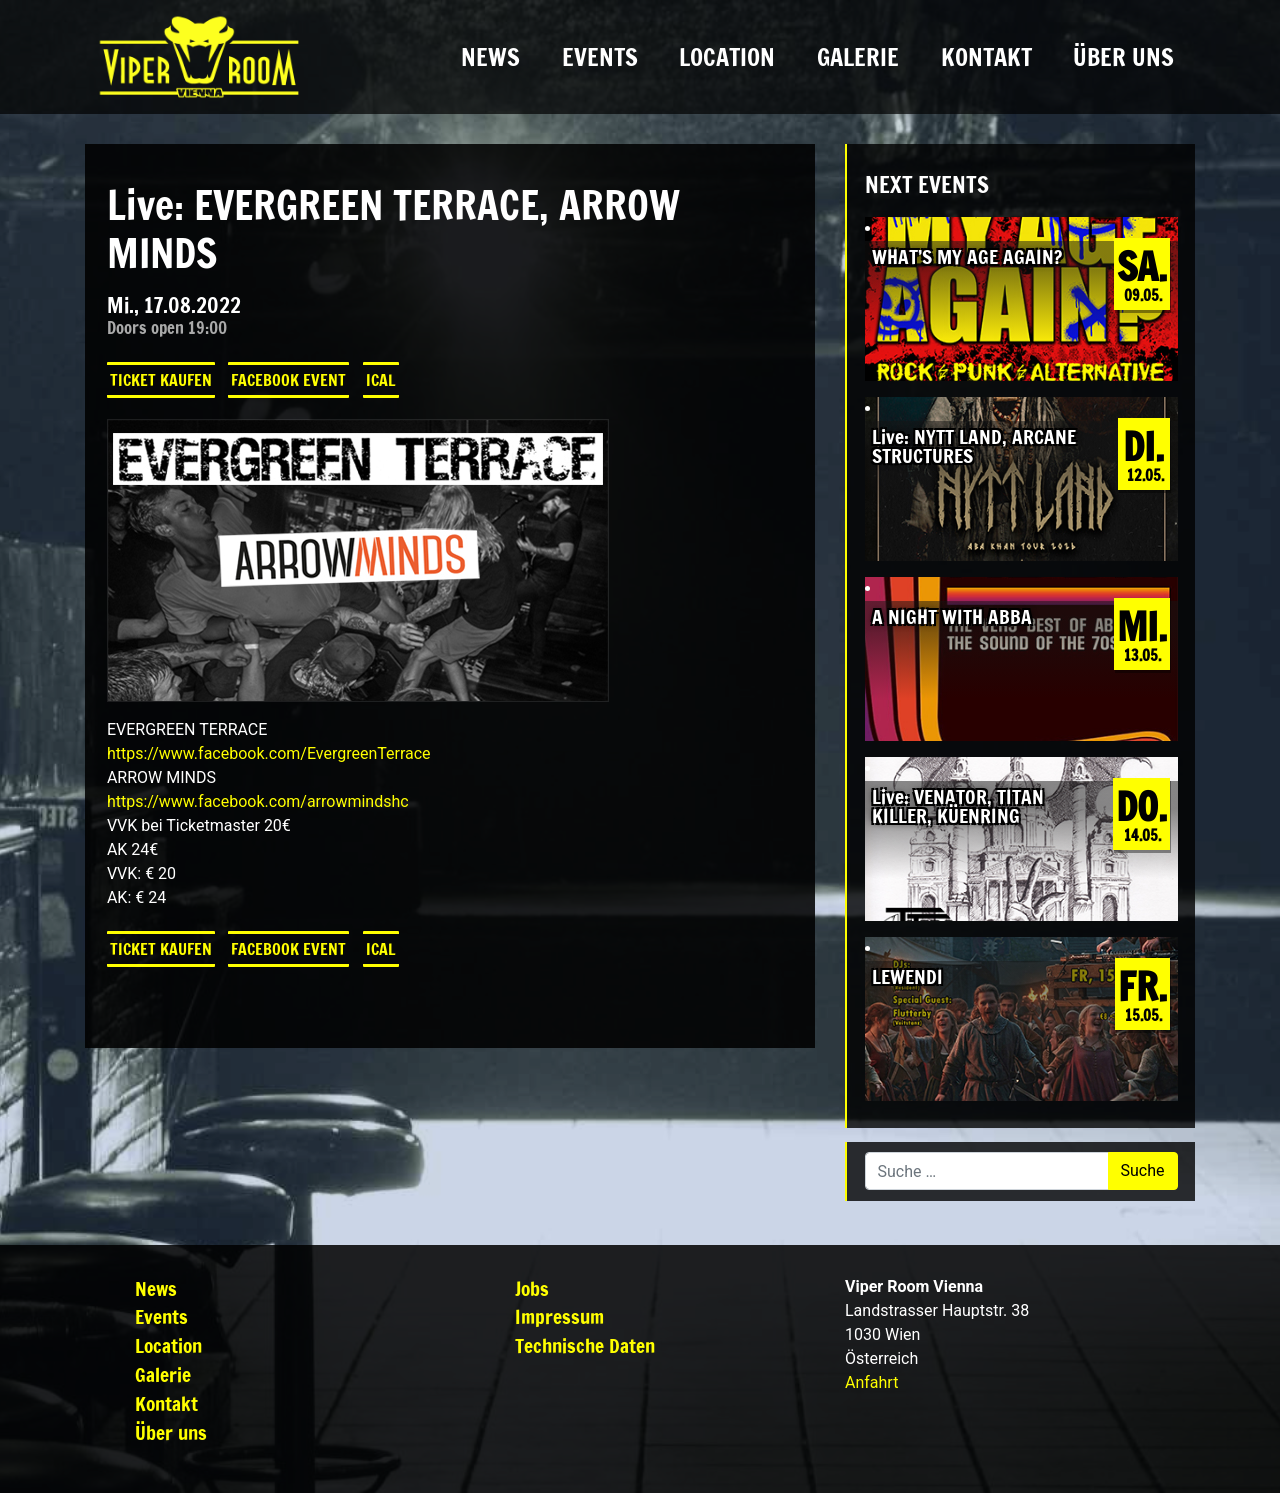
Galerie (858, 57)
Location (727, 57)
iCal (381, 380)
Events (600, 57)
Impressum (559, 1316)
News (490, 57)
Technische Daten (585, 1345)
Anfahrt (871, 1382)
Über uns (1123, 57)
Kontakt (986, 57)
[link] (269, 753)
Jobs (532, 1288)
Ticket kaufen (161, 380)
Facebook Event (288, 380)
